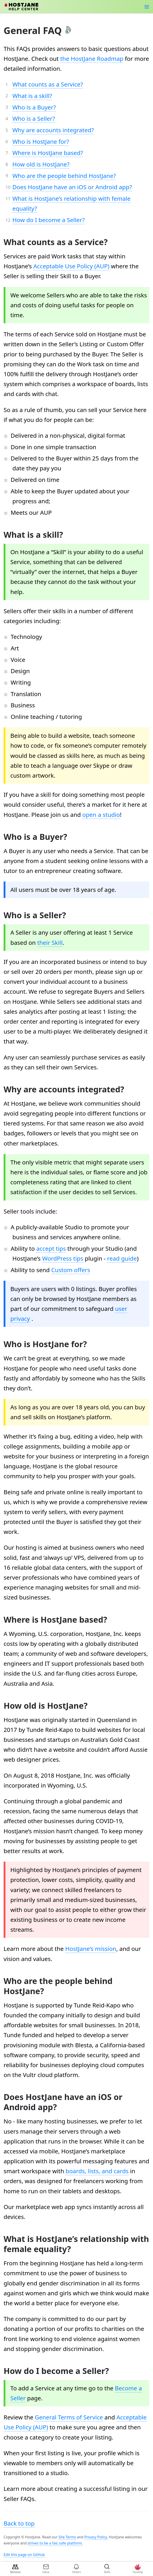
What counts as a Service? (47, 84)
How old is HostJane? (40, 164)
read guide (122, 1258)
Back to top (19, 2523)
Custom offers (70, 1270)
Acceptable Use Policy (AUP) (71, 266)
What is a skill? (32, 96)
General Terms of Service (69, 2417)
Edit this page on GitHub (24, 2554)
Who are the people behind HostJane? (64, 176)
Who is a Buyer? (34, 107)
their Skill (50, 942)
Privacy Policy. (96, 2537)
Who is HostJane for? (40, 141)
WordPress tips (62, 1258)
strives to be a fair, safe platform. (55, 2543)
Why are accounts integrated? (53, 130)
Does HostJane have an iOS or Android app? (72, 187)
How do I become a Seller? (48, 220)
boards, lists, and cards (97, 2171)
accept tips (51, 1248)
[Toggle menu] (146, 6)
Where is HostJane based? (47, 153)
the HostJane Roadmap (91, 59)
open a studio (101, 815)
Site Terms (67, 2537)
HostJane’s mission (90, 1949)
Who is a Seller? (33, 118)
